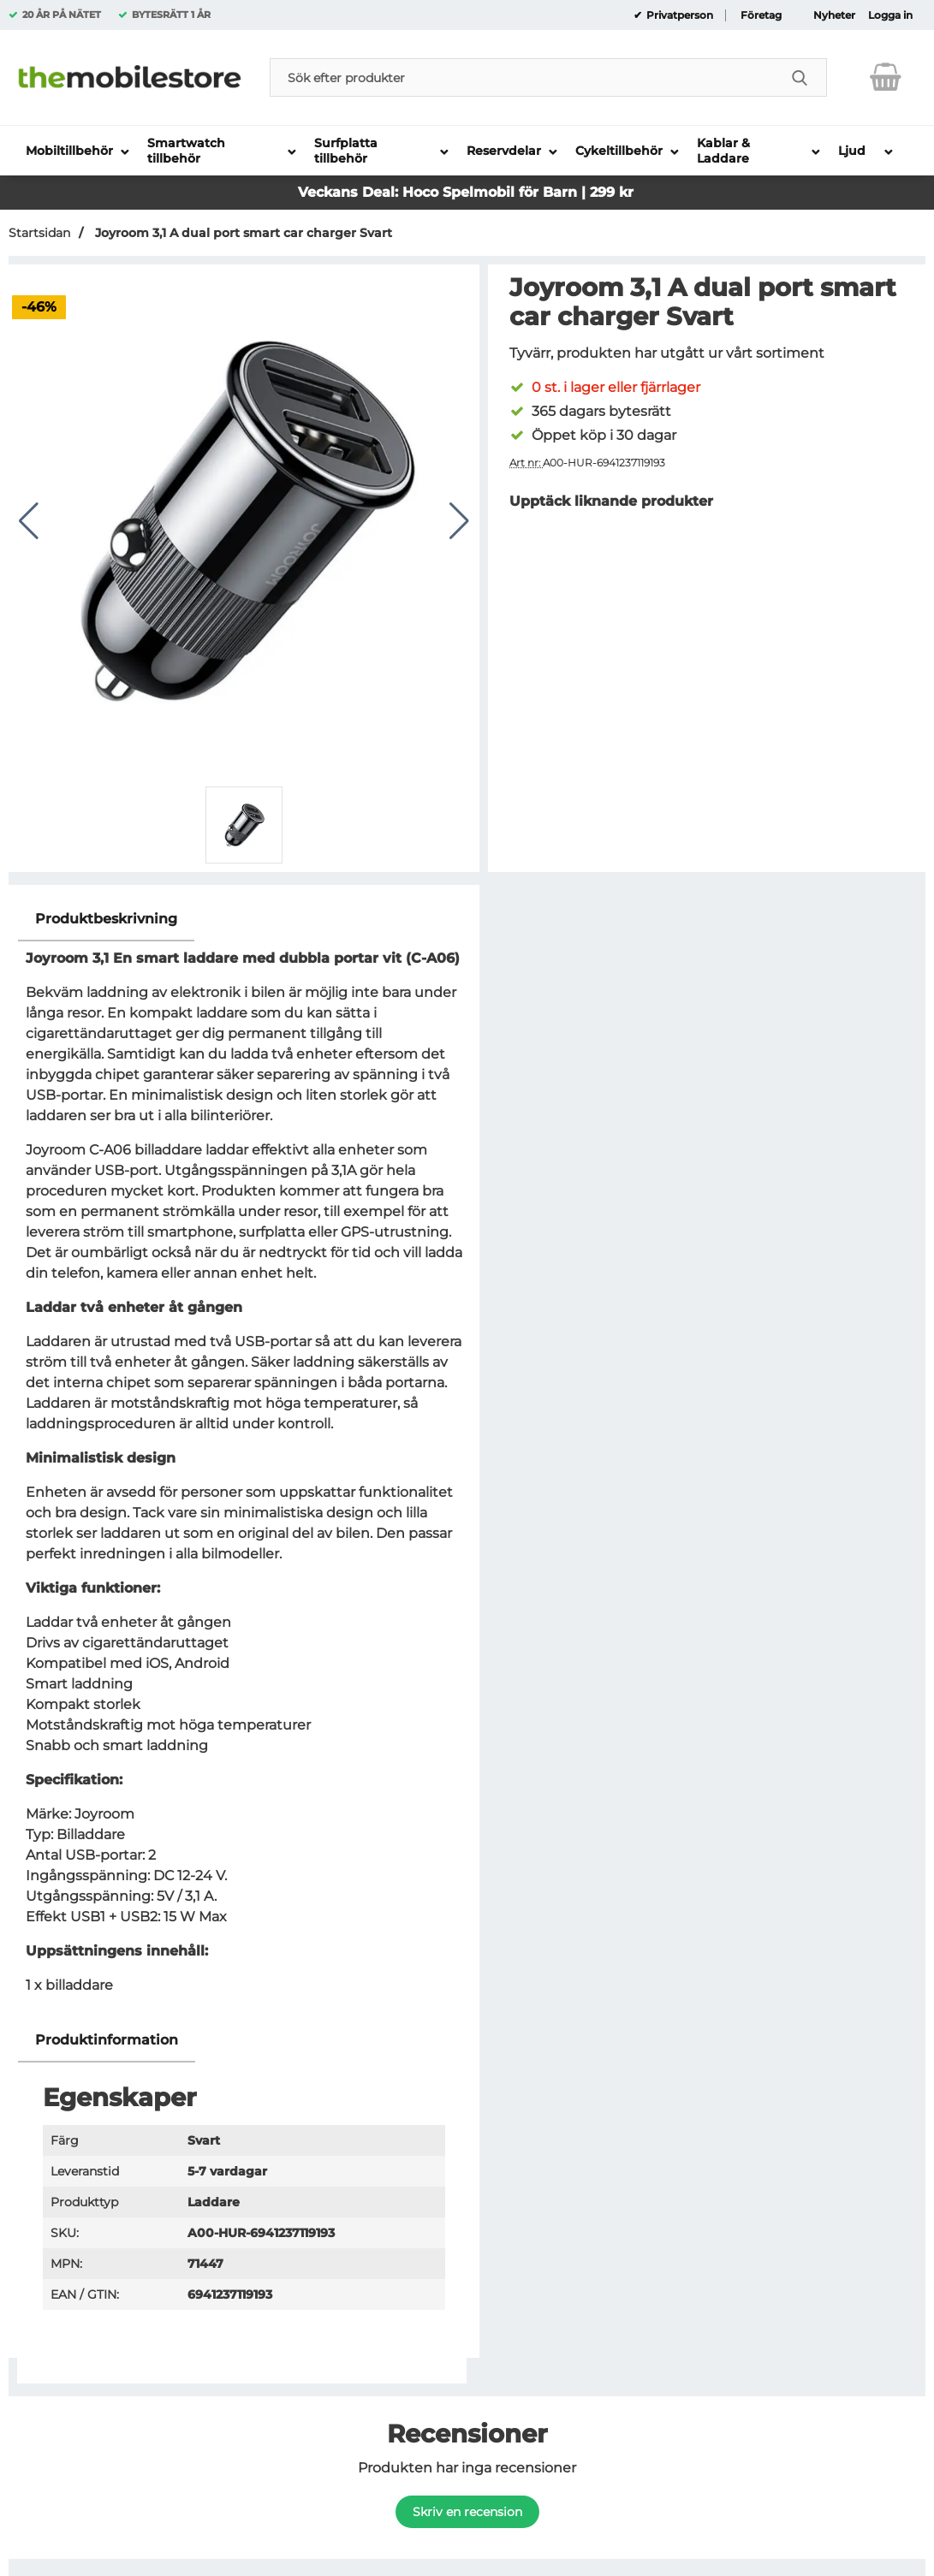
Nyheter (834, 15)
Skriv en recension (467, 2512)
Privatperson (678, 15)
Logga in (890, 15)
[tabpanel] (244, 1458)
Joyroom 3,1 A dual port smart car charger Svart (242, 232)
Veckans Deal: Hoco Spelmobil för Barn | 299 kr (466, 192)
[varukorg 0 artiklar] (885, 77)
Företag (761, 15)
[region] (244, 919)
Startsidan (39, 232)
